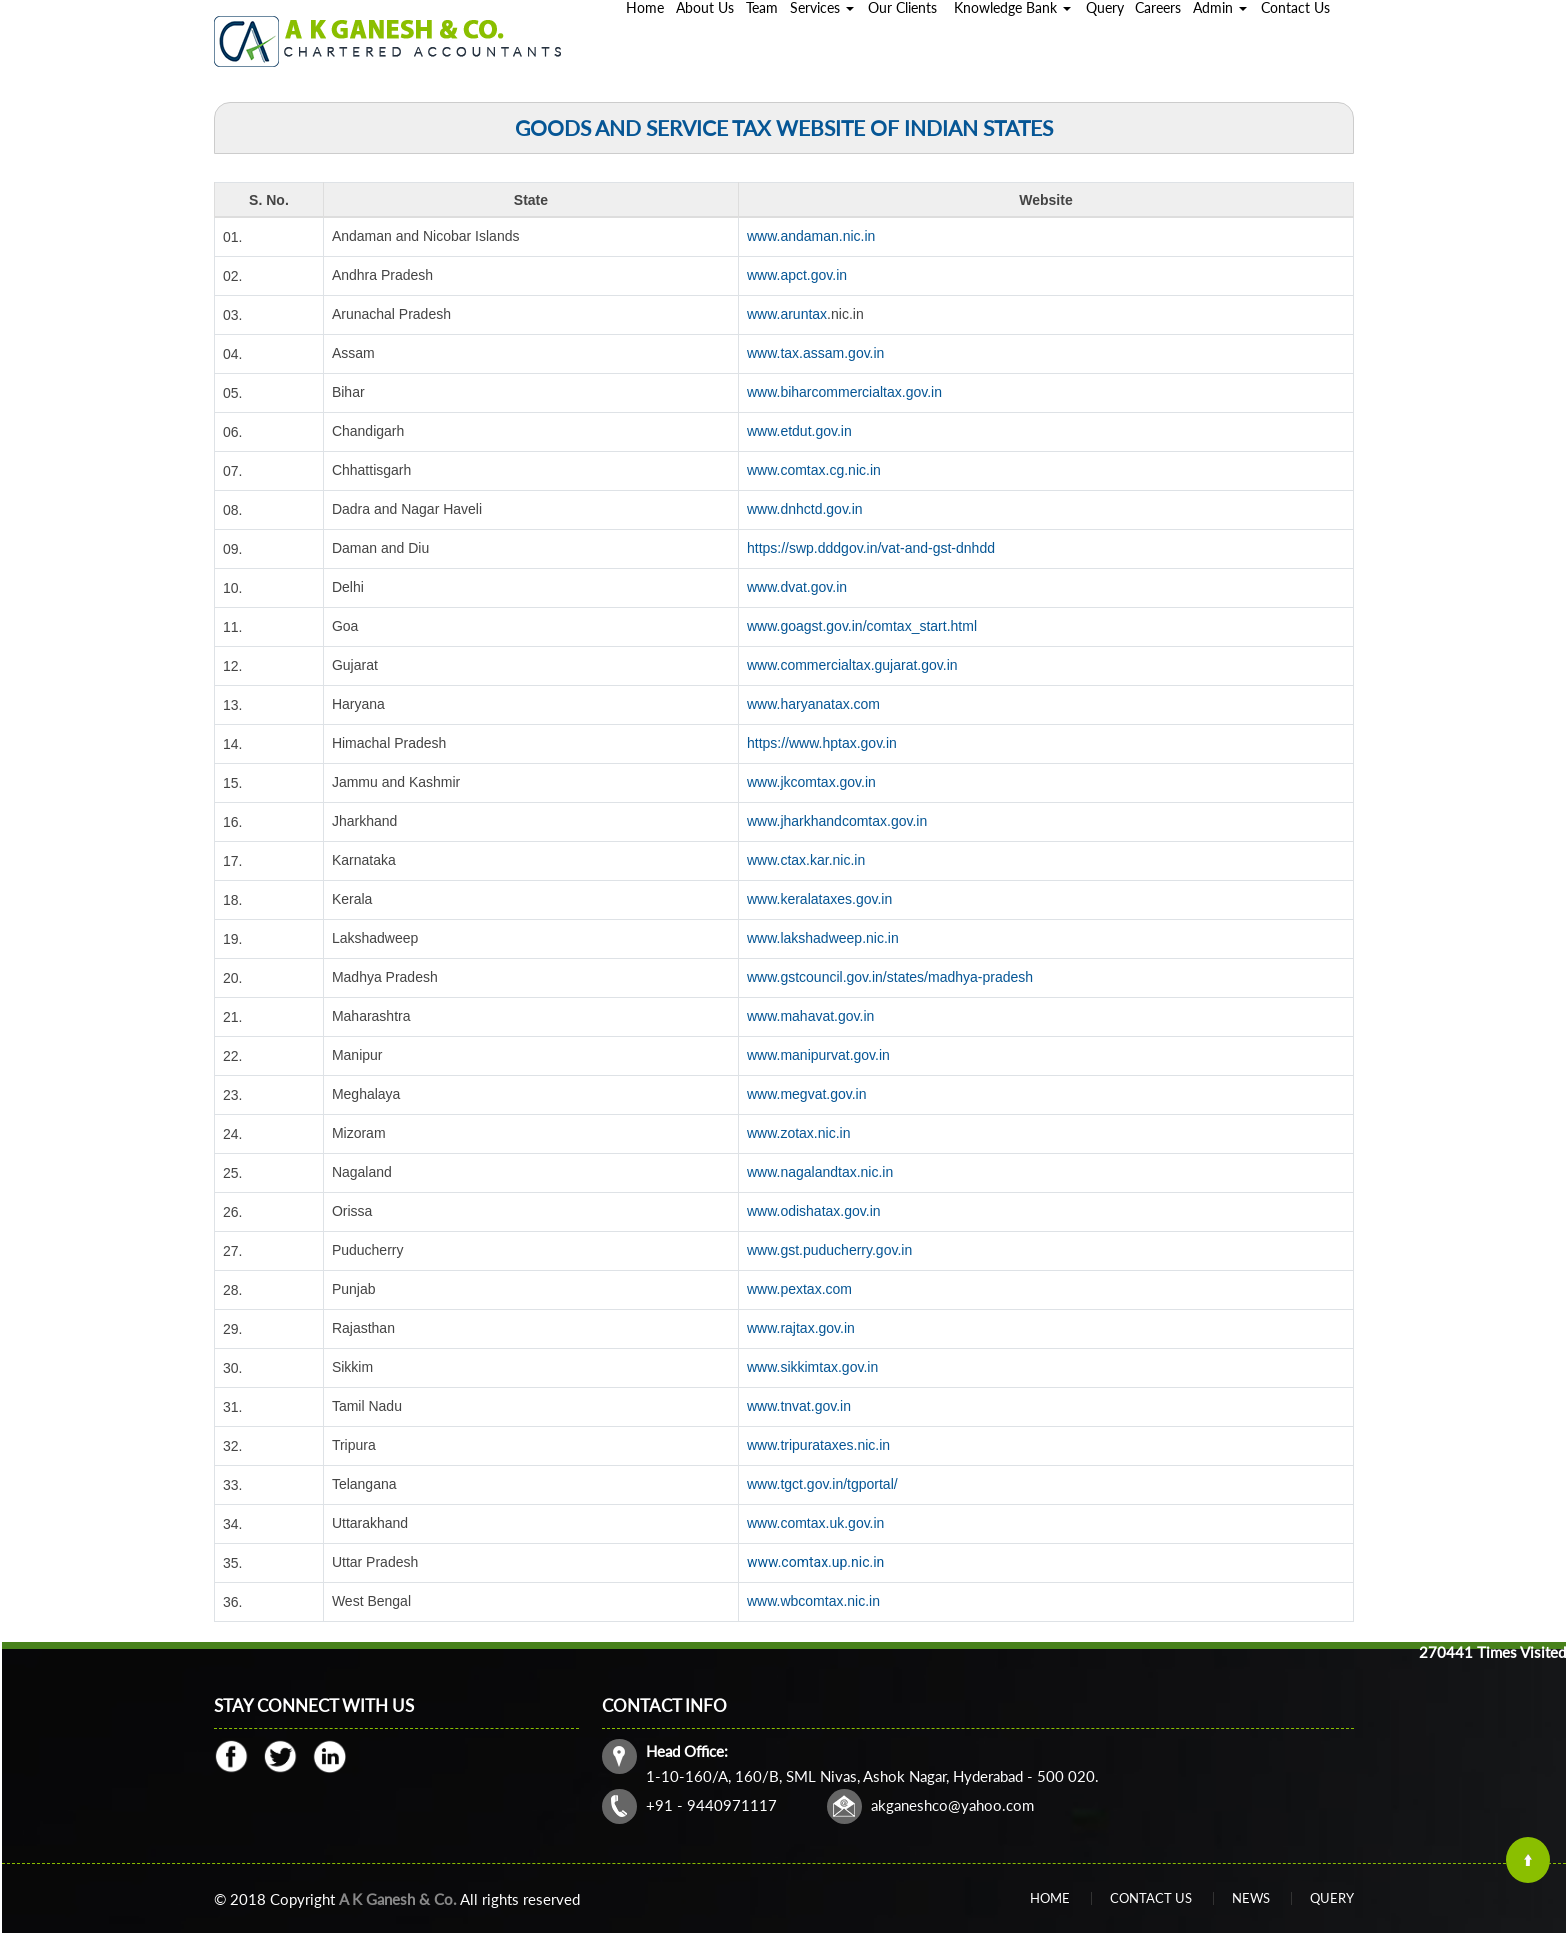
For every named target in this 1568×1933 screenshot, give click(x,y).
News (1251, 1898)
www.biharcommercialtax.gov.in (844, 392)
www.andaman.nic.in (811, 236)
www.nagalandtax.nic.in (820, 1172)
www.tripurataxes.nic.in (818, 1445)
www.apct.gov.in (797, 275)
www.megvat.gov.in (807, 1094)
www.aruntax (787, 314)
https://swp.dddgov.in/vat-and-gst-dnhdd (871, 548)
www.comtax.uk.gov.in (815, 1523)
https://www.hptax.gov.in (822, 743)
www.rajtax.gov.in (801, 1328)
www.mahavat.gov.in (810, 1016)
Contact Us (1151, 1898)
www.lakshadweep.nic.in (823, 938)
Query (1332, 1898)
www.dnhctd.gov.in (805, 509)
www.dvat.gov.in (797, 587)
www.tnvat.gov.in (799, 1406)
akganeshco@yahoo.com (952, 1805)
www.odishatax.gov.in (814, 1211)
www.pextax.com (799, 1289)
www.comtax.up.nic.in (815, 1562)
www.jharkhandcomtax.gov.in (837, 821)
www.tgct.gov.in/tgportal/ (822, 1484)
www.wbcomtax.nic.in (813, 1601)
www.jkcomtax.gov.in (811, 782)
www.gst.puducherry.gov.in (829, 1250)
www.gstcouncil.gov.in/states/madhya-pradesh (890, 977)
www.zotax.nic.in (798, 1133)
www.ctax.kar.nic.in (806, 860)
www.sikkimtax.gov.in (812, 1367)
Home (1050, 1898)
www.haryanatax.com (813, 704)
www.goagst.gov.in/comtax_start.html (862, 626)
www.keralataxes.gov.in (819, 899)
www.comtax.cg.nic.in (814, 470)
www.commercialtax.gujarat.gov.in (852, 665)
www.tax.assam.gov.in (815, 353)
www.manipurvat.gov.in (818, 1055)
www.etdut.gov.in (799, 431)
